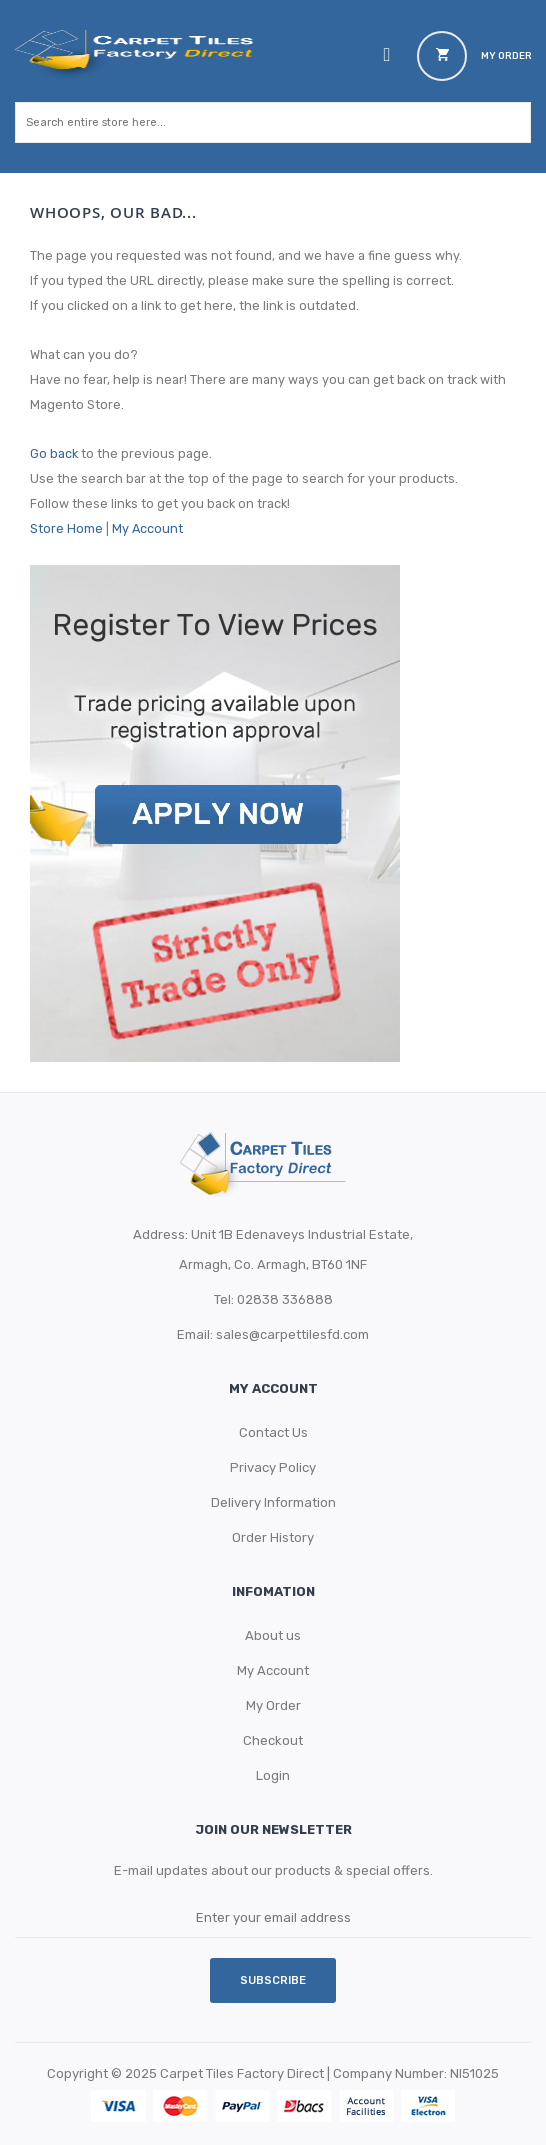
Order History (273, 1537)
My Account (147, 528)
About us (273, 1635)
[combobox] (253, 122)
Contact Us (273, 1432)
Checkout (273, 1740)
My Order (273, 1705)
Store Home (66, 528)
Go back (54, 453)
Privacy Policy (273, 1467)
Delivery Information (273, 1502)
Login (273, 1775)
